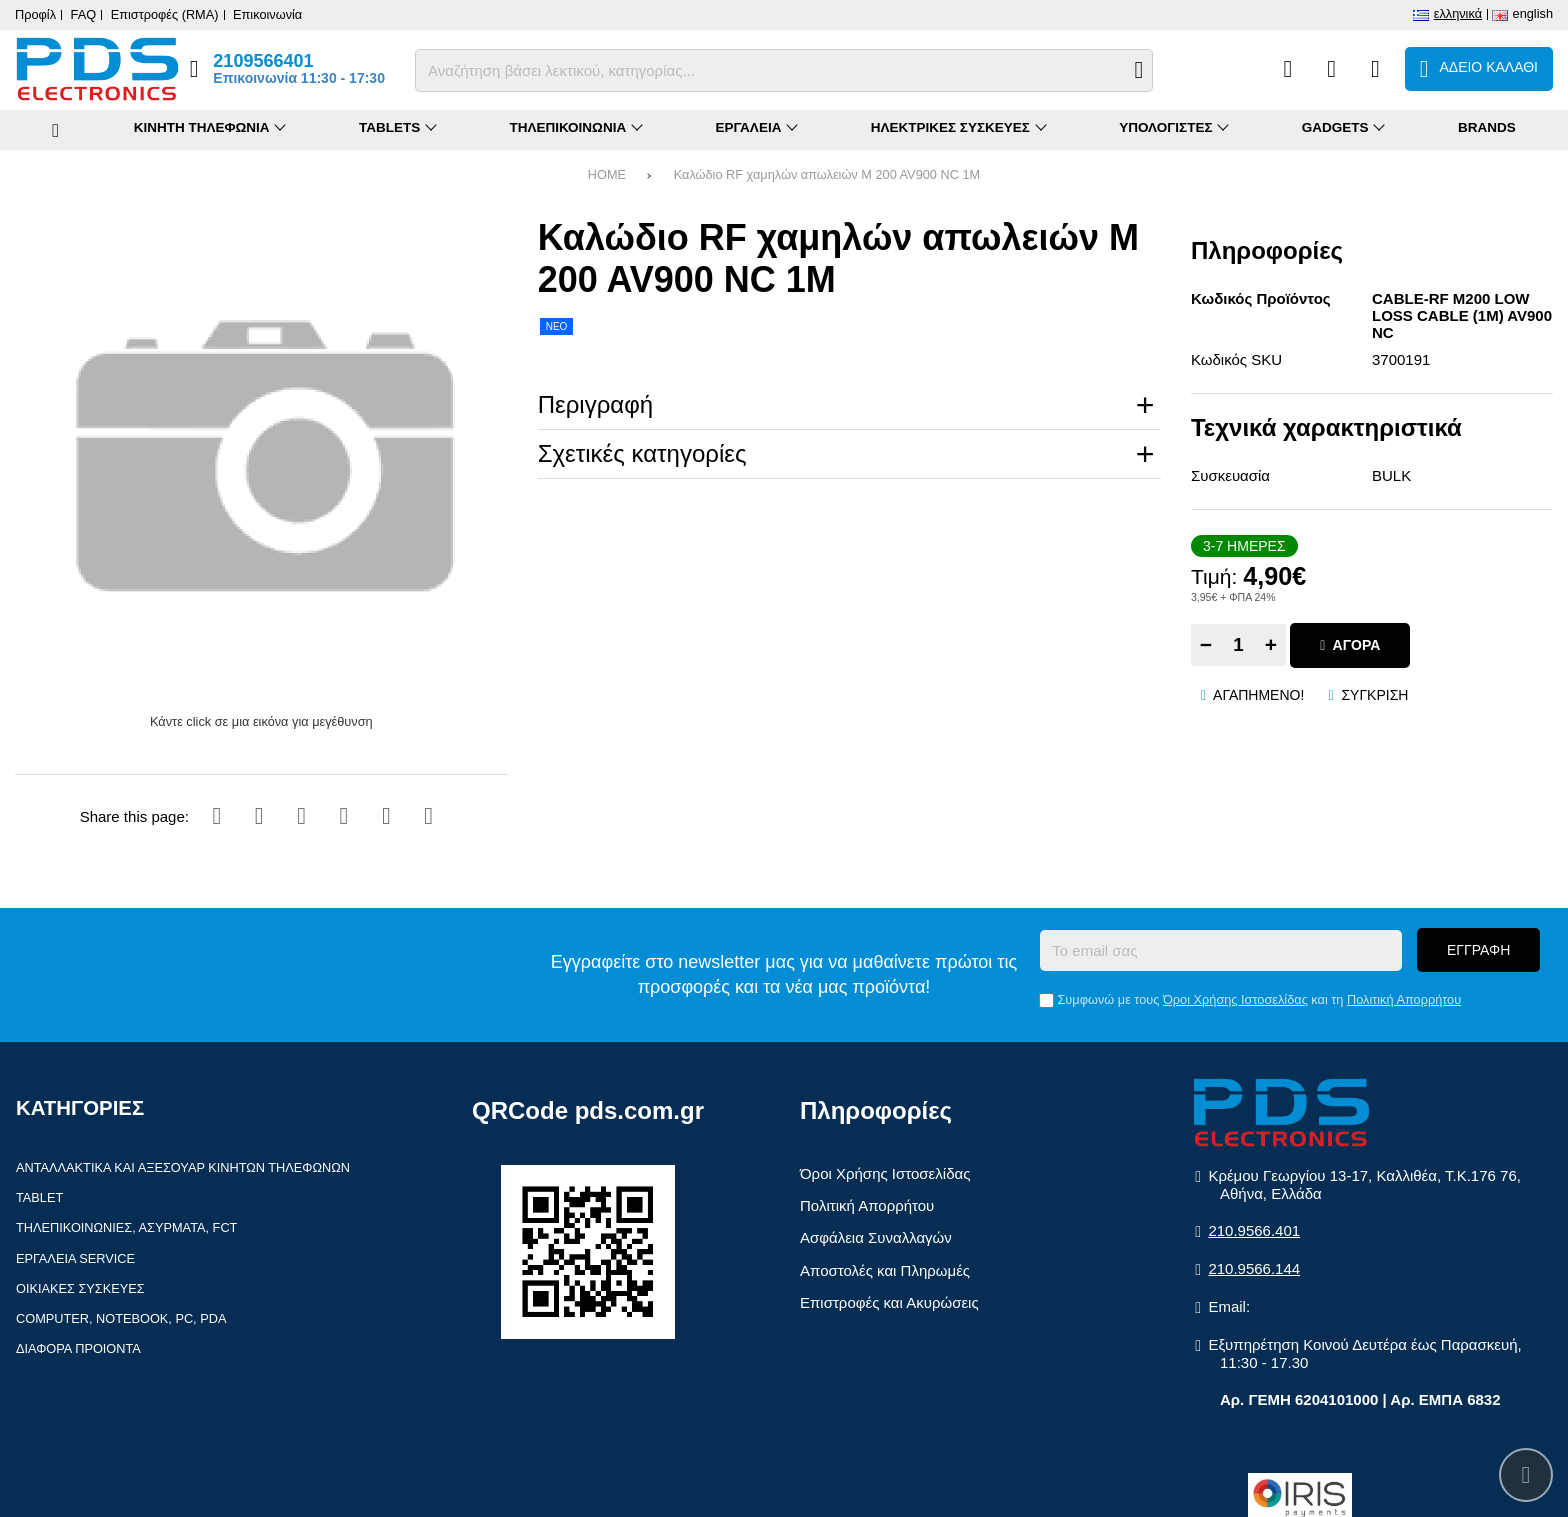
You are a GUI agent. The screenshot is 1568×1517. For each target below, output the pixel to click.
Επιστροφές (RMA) (165, 14)
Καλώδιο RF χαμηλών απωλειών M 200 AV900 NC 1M (827, 174)
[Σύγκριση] (1287, 69)
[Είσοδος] (1375, 69)
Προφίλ (35, 14)
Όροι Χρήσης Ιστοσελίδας (1235, 999)
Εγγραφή (1478, 950)
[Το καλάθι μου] (1479, 69)
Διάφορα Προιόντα (78, 1348)
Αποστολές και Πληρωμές (885, 1270)
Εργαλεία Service (75, 1258)
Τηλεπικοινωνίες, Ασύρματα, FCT (126, 1227)
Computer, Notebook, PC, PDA (121, 1318)
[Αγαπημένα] (1331, 69)
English (1533, 13)
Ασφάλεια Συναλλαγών (876, 1237)
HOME (607, 174)
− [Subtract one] (1206, 644)
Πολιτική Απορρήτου (1404, 999)
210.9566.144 (1254, 1268)
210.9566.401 (1254, 1230)
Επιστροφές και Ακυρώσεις (889, 1302)
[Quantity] (1238, 645)
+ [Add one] (1271, 644)
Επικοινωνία (267, 14)
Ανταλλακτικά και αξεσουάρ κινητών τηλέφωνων (183, 1167)
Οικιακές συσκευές (80, 1288)
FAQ (84, 14)
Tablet (39, 1197)
